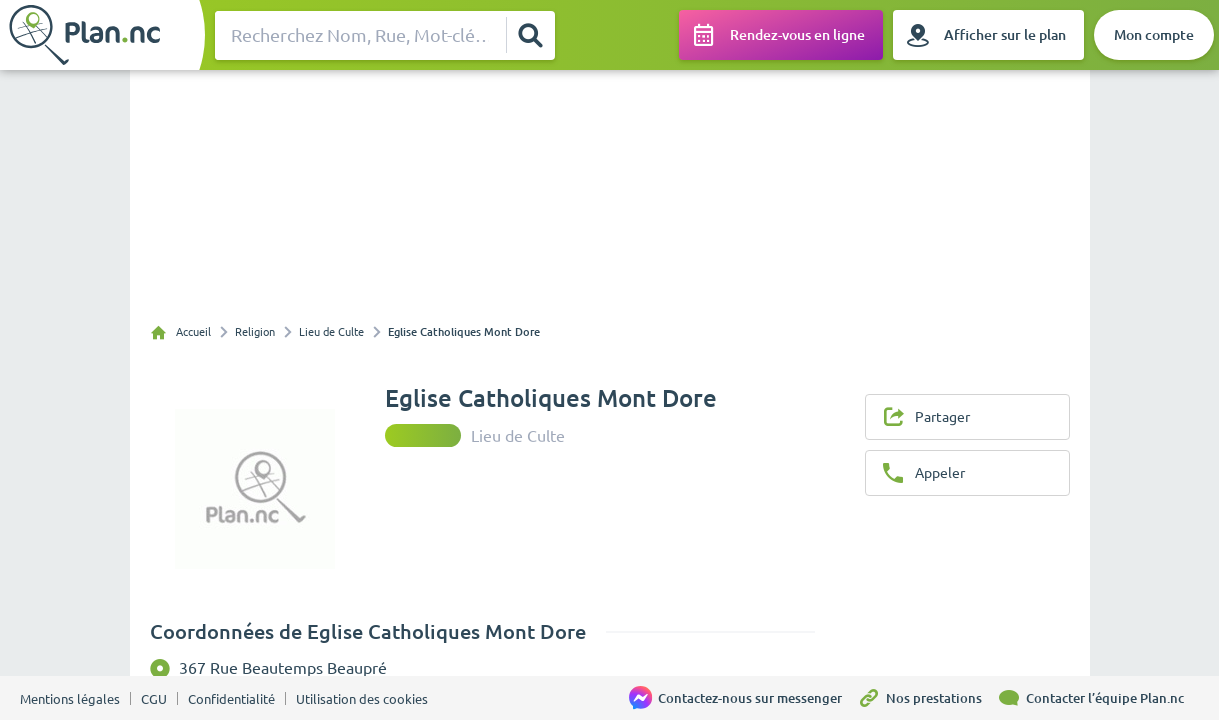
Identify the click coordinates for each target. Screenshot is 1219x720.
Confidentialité (231, 699)
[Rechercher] (530, 35)
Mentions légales (70, 699)
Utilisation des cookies (362, 699)
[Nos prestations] (927, 698)
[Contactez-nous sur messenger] (743, 698)
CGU (154, 699)
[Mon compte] (1154, 35)
